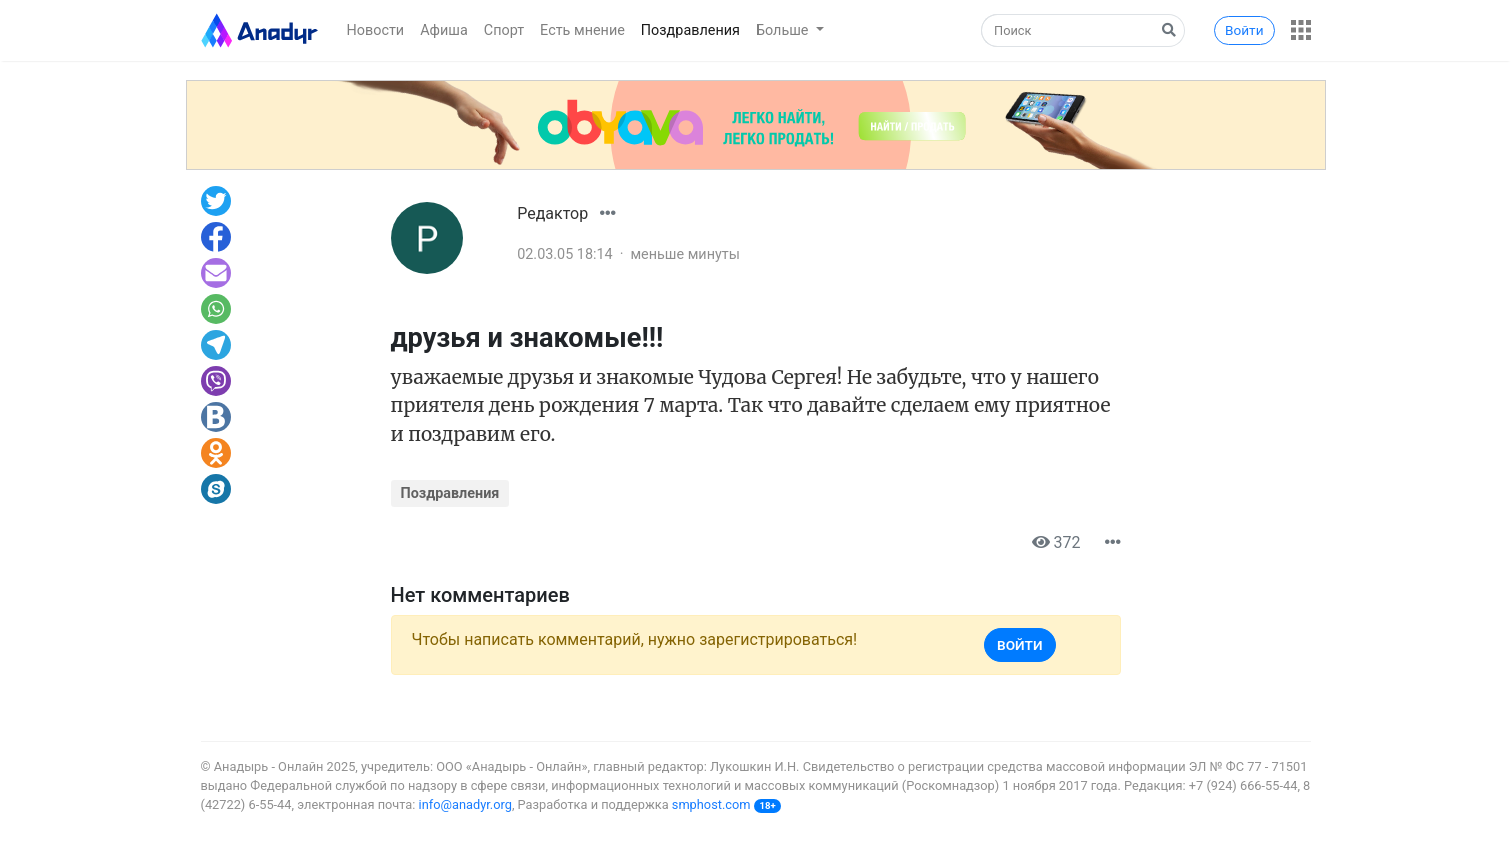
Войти (1244, 30)
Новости (376, 30)
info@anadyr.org (465, 804)
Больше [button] (784, 30)
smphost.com (711, 804)
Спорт (504, 30)
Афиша (444, 30)
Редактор (552, 213)
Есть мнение (582, 30)
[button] (1301, 30)
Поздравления (690, 30)
